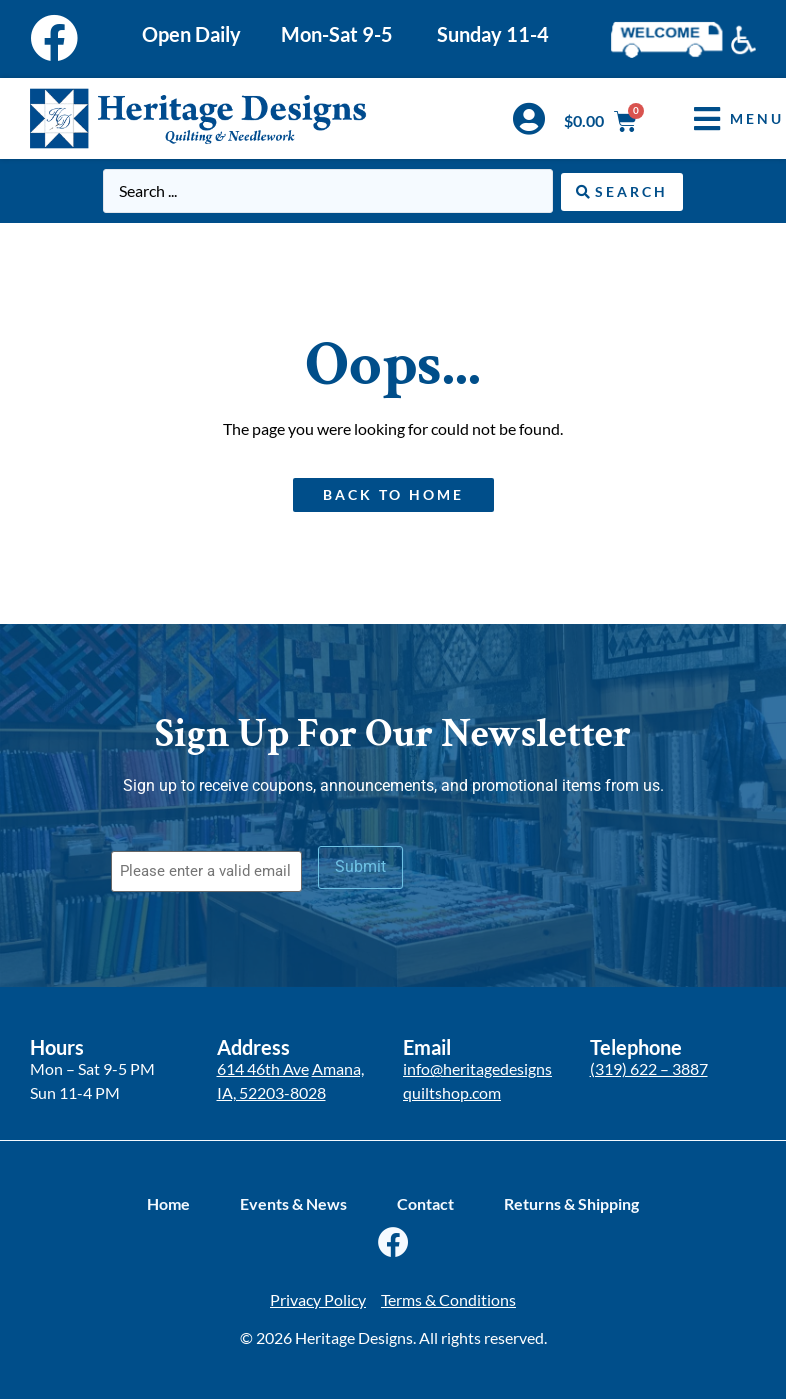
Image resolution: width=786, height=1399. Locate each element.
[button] (724, 118)
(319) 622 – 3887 (649, 1068)
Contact (425, 1202)
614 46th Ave (263, 1068)
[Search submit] (622, 191)
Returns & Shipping (571, 1202)
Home (168, 1202)
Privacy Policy (318, 1298)
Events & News (293, 1202)
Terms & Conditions (448, 1298)
